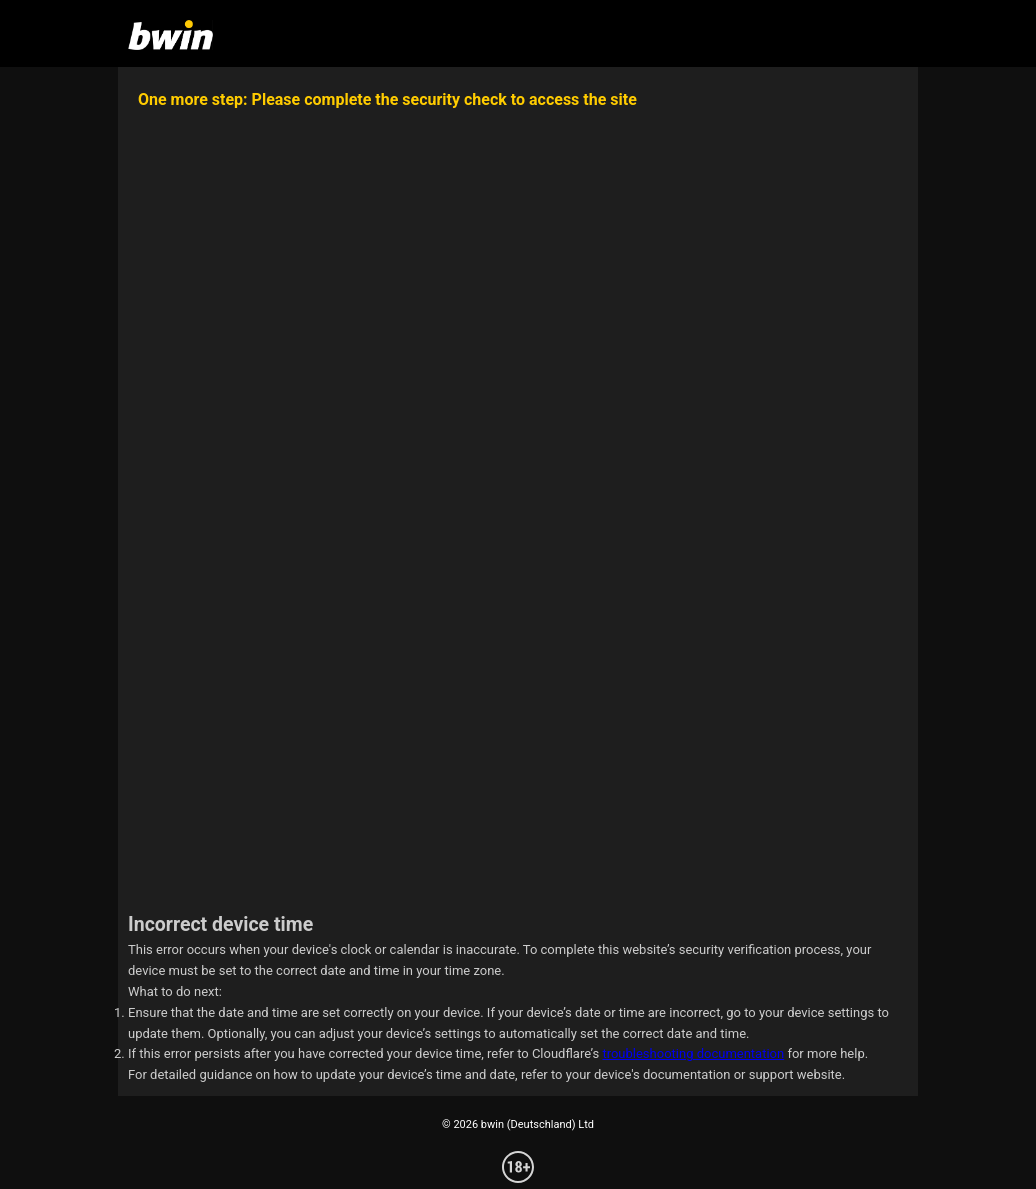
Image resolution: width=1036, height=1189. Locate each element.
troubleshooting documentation (693, 1053)
